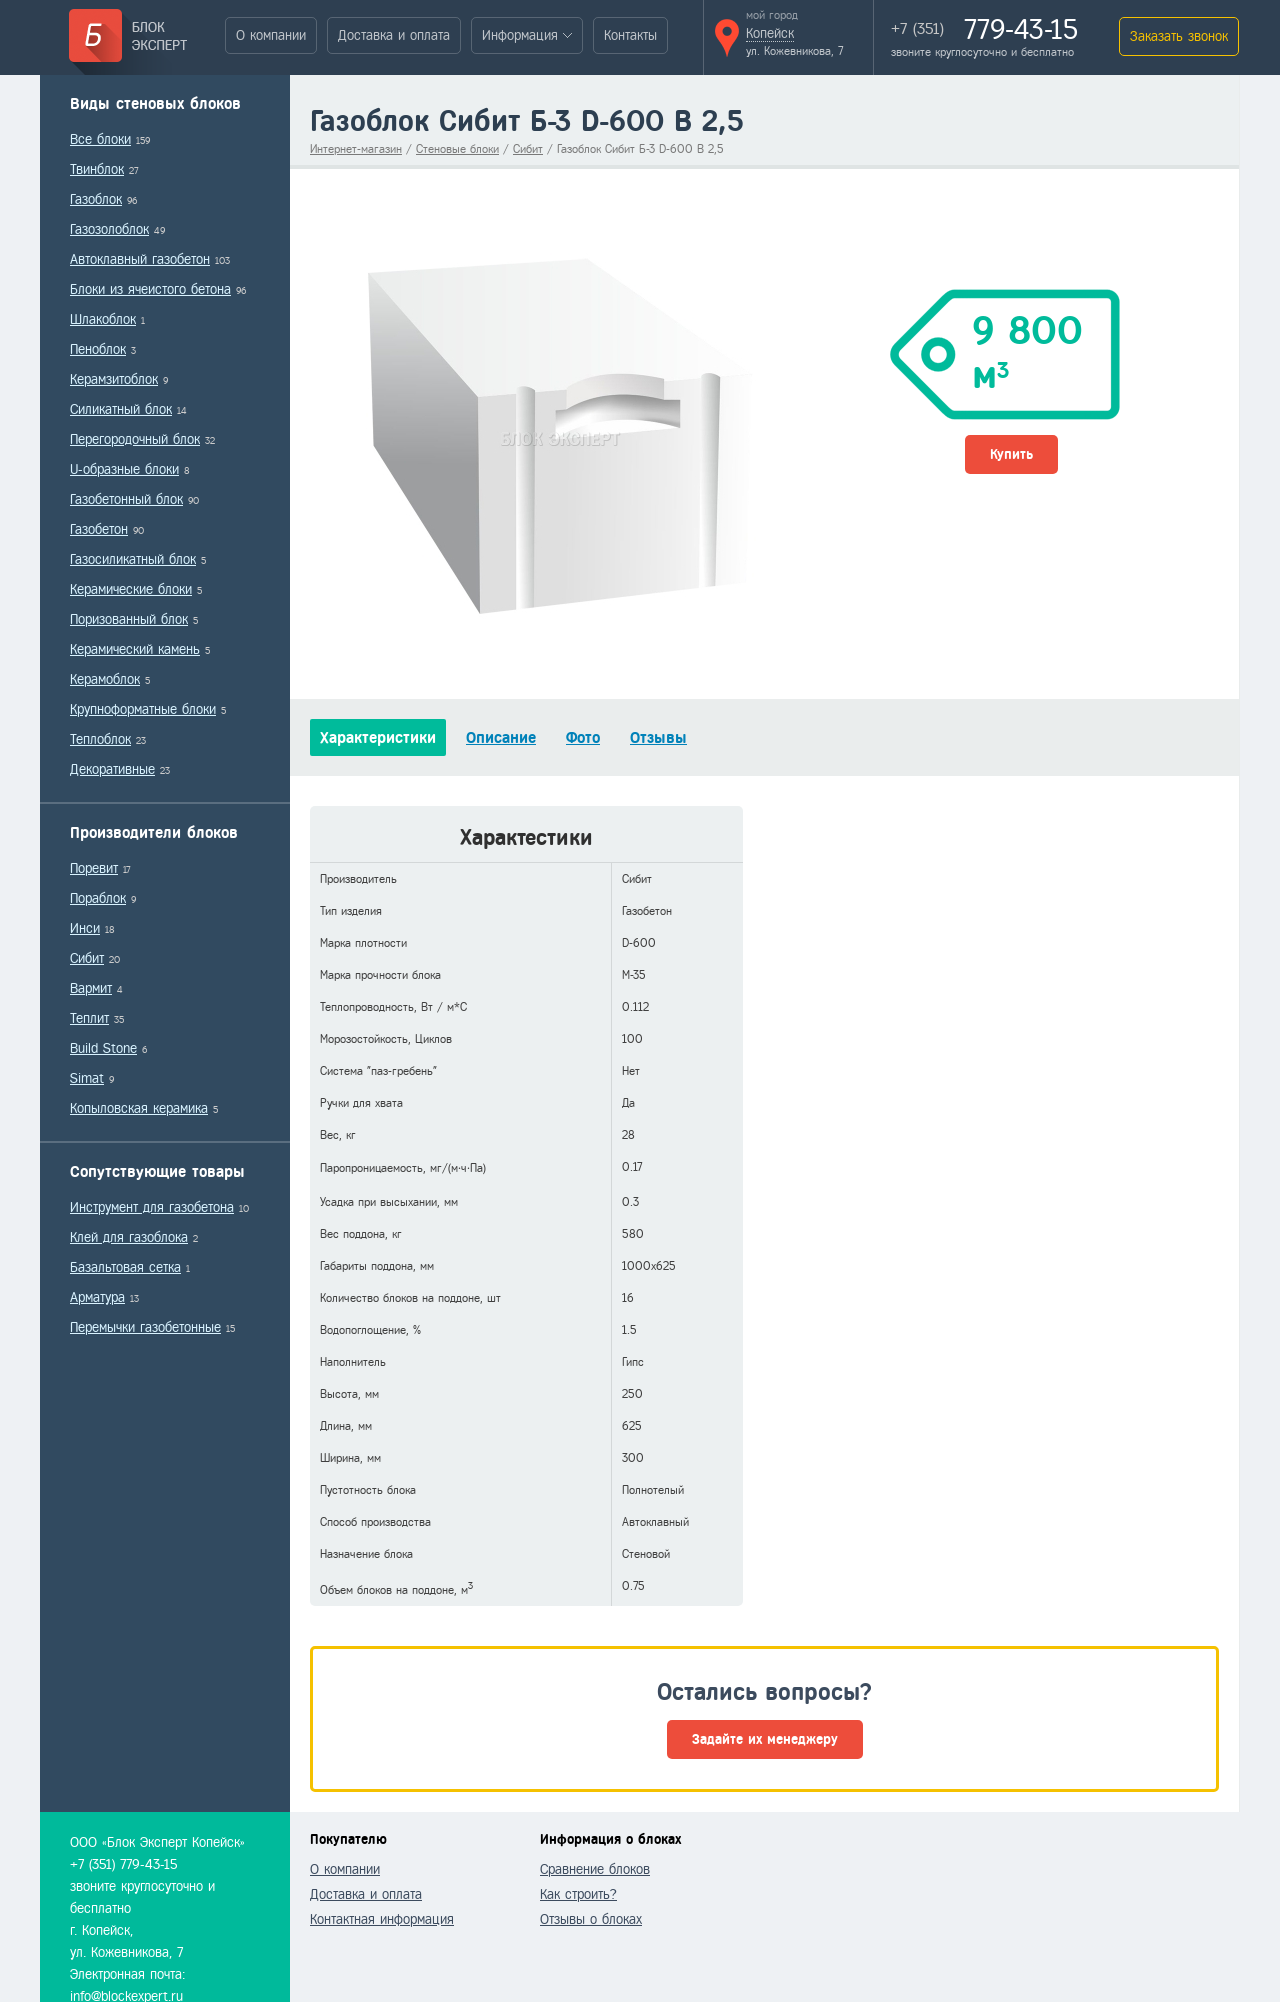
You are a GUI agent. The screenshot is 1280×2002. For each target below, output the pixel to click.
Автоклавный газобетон (140, 259)
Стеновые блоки (457, 149)
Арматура (97, 1297)
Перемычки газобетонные (145, 1327)
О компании (271, 35)
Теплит (89, 1018)
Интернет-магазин (356, 149)
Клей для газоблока (129, 1237)
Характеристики (378, 737)
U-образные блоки (124, 469)
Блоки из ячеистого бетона (150, 289)
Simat (87, 1078)
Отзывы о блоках (591, 1919)
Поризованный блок (129, 619)
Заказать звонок (1179, 36)
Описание (501, 737)
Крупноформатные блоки (143, 709)
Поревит (94, 868)
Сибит (87, 958)
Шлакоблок (103, 319)
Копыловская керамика (139, 1108)
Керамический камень (135, 649)
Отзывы (658, 737)
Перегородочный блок (135, 439)
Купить (1011, 454)
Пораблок (98, 898)
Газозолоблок (109, 229)
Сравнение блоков (595, 1869)
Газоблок (96, 199)
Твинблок (97, 169)
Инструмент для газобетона (152, 1207)
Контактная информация (382, 1919)
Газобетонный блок (126, 499)
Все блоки (100, 139)
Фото (583, 737)
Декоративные (112, 769)
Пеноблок (98, 349)
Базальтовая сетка (125, 1267)
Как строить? (578, 1894)
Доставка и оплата (394, 35)
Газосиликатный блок (133, 559)
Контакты (630, 35)
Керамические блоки (131, 589)
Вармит (91, 988)
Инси (85, 928)
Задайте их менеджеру (765, 1739)
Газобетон (99, 529)
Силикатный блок (121, 409)
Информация (520, 35)
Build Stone (103, 1048)
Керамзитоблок (114, 379)
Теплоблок (100, 739)
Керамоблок (105, 679)
